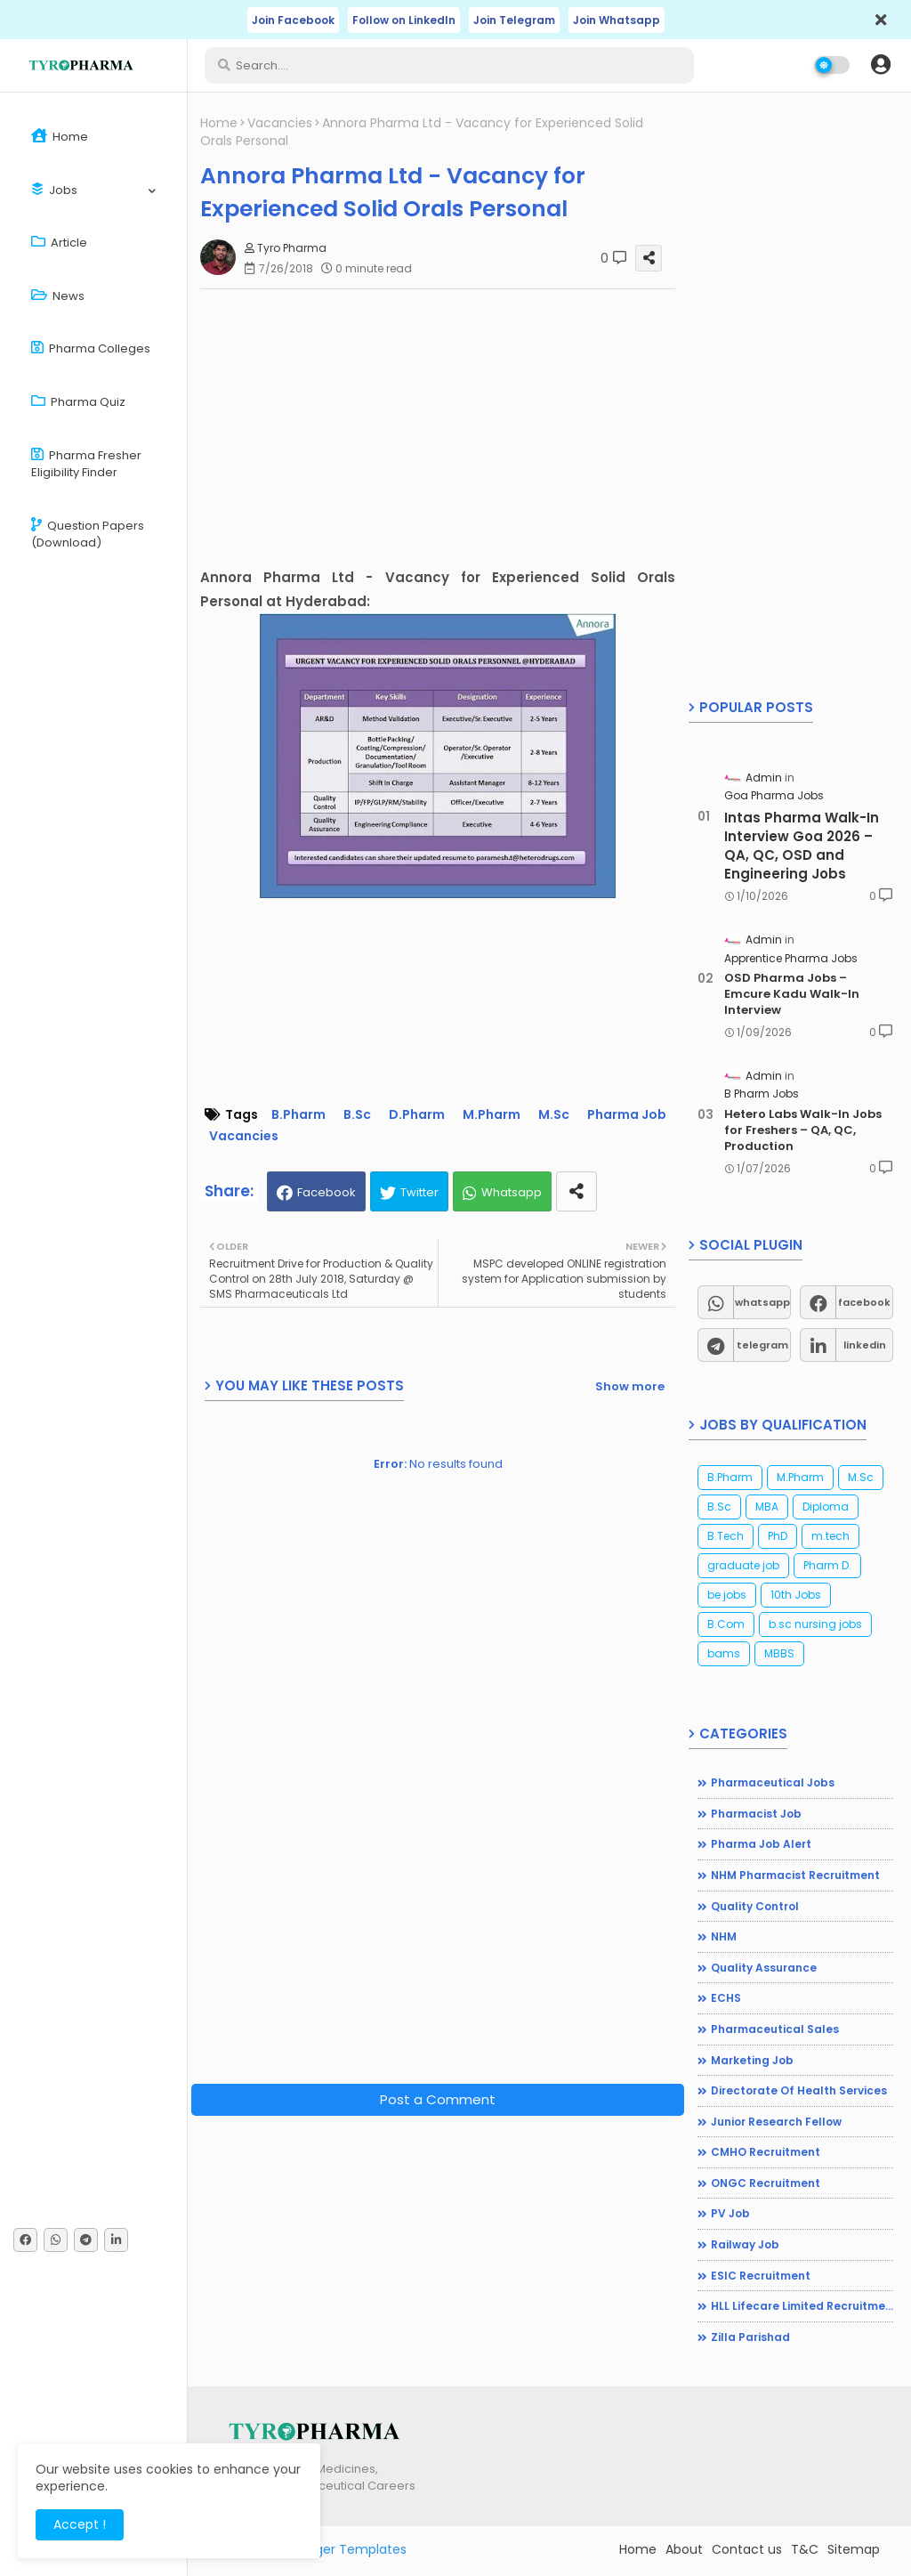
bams (723, 1653)
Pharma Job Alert (761, 1843)
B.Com (726, 1624)
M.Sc (553, 1114)
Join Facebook (293, 20)
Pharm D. (827, 1565)
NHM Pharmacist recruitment (795, 1875)
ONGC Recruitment (765, 2183)
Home (59, 136)
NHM (724, 1936)
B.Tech (725, 1535)
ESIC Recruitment (760, 2275)
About (684, 2549)
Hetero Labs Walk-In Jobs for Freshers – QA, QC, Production (803, 1130)
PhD (777, 1535)
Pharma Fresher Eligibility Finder (86, 464)
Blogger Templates (348, 2549)
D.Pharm (417, 1114)
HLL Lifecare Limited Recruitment (802, 2305)
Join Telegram (514, 20)
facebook (864, 1302)
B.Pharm (298, 1114)
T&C (804, 2549)
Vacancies (279, 123)
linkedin (864, 1345)
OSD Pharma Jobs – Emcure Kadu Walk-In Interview (791, 994)
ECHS (726, 1997)
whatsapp (762, 1302)
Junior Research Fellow (776, 2121)
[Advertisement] (446, 427)
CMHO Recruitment (765, 2151)
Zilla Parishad (750, 2337)
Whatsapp (511, 1192)
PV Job (730, 2213)
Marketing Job (752, 2060)
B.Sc (357, 1114)
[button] (881, 65)
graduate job (743, 1565)
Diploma (825, 1506)
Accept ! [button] (79, 2524)
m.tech (830, 1535)
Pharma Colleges (90, 348)
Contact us (747, 2549)
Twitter (419, 1192)
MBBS (779, 1653)
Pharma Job (626, 1114)
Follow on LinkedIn (404, 20)
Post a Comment (438, 2099)
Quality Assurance (764, 1967)
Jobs (54, 190)
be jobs (726, 1594)
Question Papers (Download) (87, 534)
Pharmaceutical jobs (772, 1782)
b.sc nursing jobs (815, 1624)
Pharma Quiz (78, 401)
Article (59, 242)
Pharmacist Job (756, 1813)
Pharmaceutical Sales (775, 2029)
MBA (766, 1506)
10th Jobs (795, 1594)
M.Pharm (491, 1114)
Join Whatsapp (616, 20)
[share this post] (576, 1191)
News (58, 296)
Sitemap (853, 2549)
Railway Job (745, 2244)
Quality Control (755, 1906)
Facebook (326, 1192)
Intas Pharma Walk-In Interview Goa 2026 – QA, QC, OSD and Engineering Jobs (801, 845)
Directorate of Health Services (799, 2090)
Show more (630, 1386)
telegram (762, 1345)
